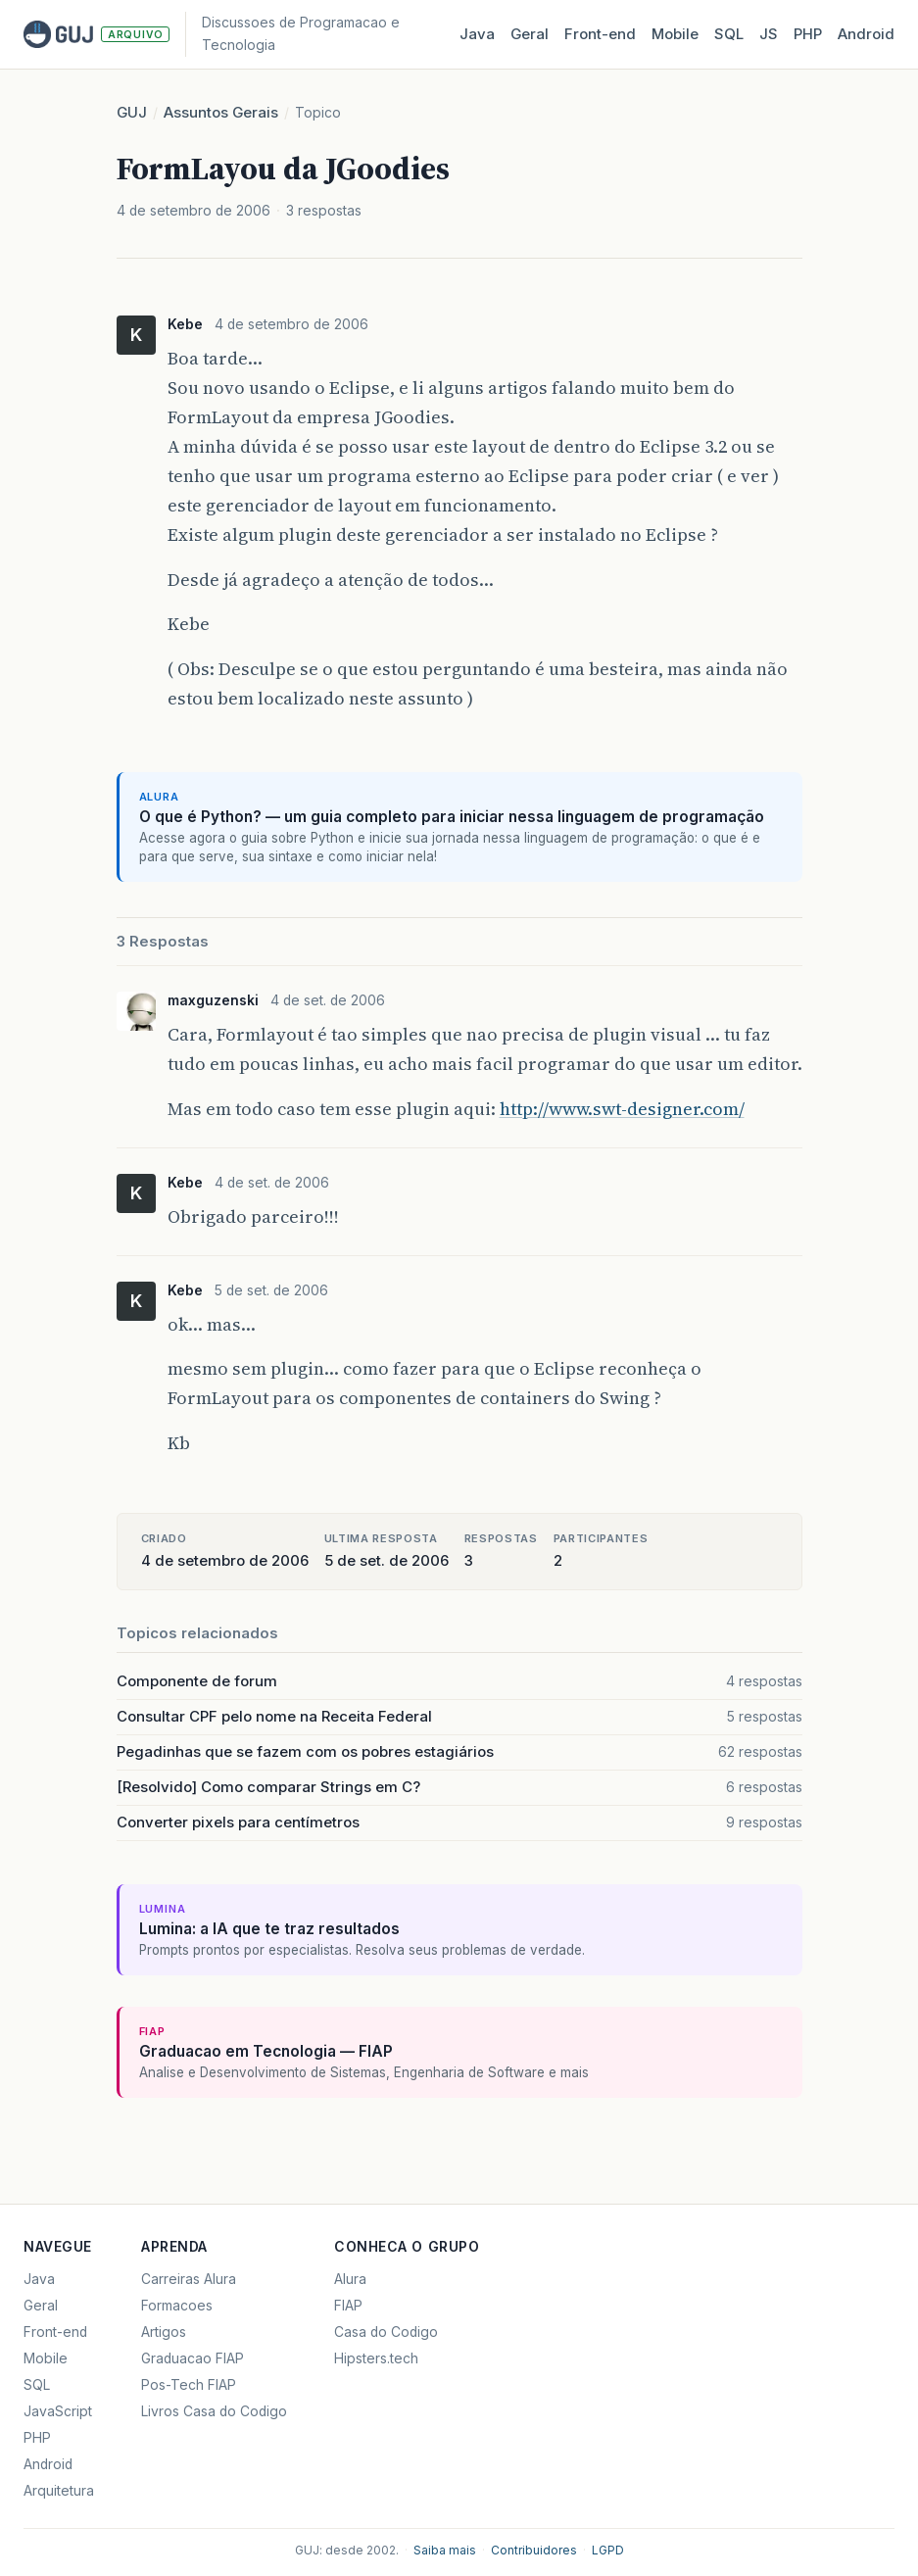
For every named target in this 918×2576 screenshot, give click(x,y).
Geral (529, 33)
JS (768, 33)
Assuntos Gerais (221, 112)
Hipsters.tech (376, 2358)
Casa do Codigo (386, 2332)
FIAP (348, 2305)
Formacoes (177, 2305)
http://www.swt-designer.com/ (622, 1108)
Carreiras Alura (188, 2279)
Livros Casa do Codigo (214, 2411)
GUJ (132, 112)
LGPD (608, 2550)
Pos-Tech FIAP (188, 2385)
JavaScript (58, 2411)
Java (477, 33)
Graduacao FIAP (192, 2358)
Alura (350, 2279)
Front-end (55, 2332)
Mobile (675, 33)
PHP (808, 33)
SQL (729, 33)
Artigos (163, 2332)
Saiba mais (444, 2550)
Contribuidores (534, 2550)
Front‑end (600, 33)
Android (866, 33)
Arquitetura (59, 2491)
